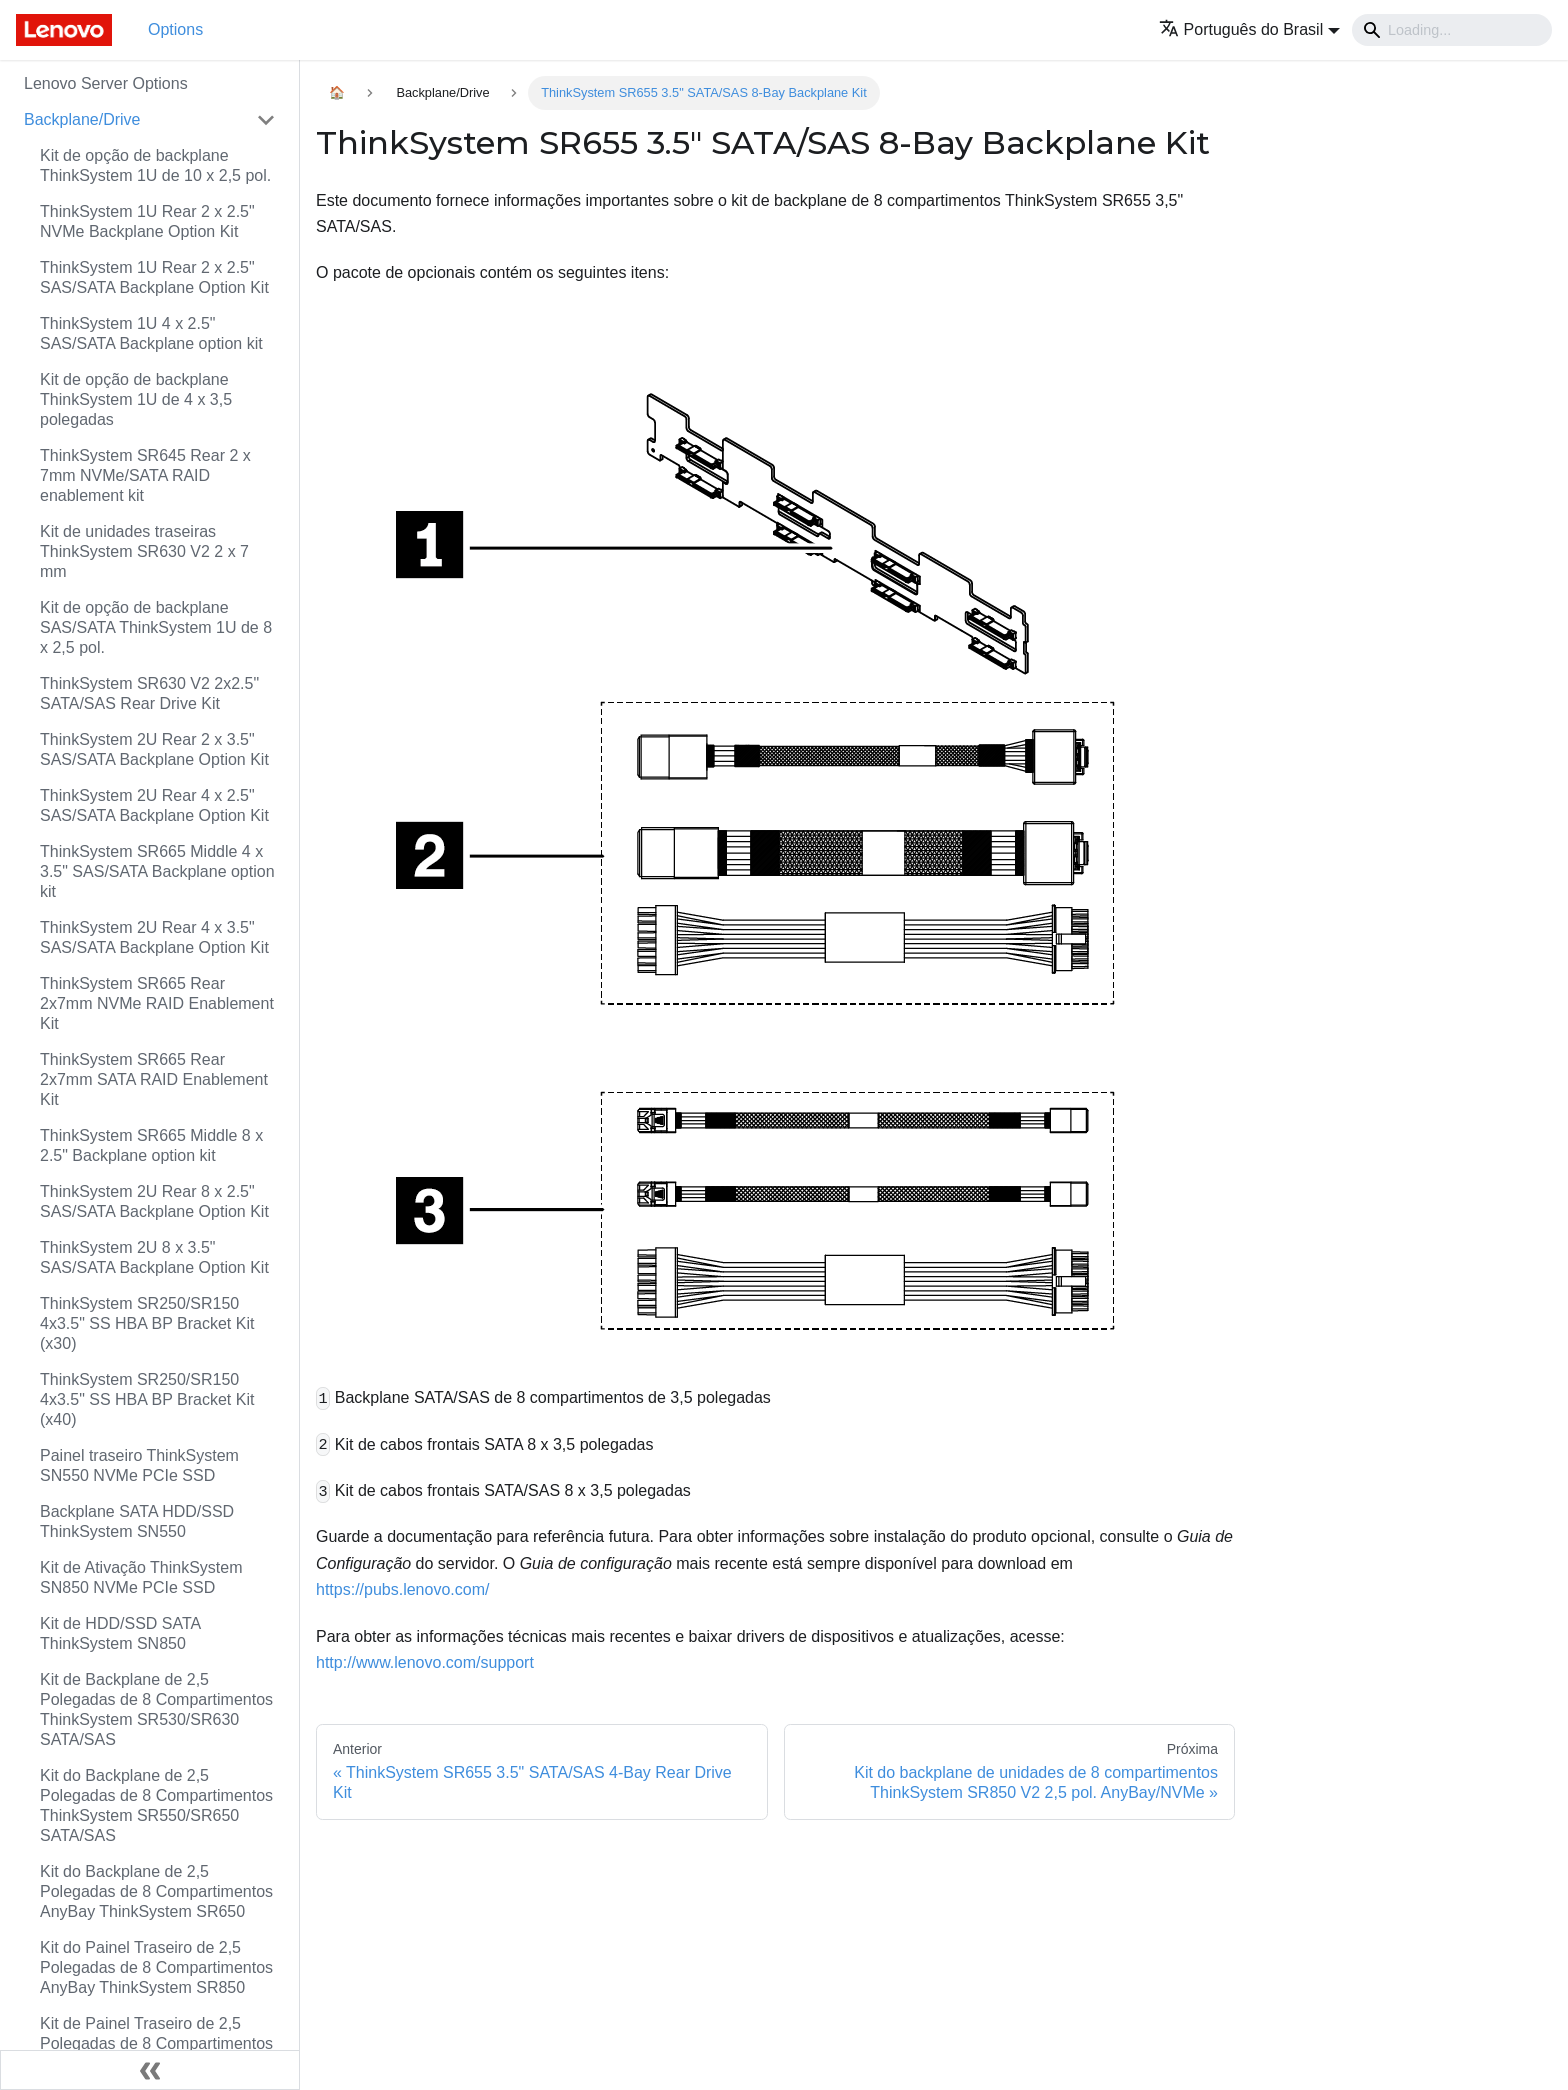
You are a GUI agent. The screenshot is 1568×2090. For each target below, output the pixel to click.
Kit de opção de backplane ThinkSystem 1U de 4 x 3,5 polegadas (136, 399)
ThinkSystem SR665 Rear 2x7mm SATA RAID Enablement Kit (154, 1079)
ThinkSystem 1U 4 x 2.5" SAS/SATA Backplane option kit (151, 333)
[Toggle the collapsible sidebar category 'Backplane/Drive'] (266, 120)
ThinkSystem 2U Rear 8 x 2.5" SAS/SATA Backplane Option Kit (154, 1201)
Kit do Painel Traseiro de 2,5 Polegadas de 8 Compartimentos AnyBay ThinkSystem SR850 (156, 1967)
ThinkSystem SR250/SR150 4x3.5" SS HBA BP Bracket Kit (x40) (147, 1399)
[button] (1249, 29)
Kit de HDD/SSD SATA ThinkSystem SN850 (120, 1633)
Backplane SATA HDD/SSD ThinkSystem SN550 (137, 1521)
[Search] (1452, 30)
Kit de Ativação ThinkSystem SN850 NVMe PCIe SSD (141, 1577)
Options (175, 29)
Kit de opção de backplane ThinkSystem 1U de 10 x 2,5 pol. (155, 165)
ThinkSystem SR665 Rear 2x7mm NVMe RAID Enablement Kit (157, 1003)
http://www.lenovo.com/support (425, 1662)
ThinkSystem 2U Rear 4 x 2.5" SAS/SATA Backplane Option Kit (154, 805)
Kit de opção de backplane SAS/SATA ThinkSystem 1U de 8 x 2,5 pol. (156, 627)
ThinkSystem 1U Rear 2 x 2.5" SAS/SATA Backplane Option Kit (154, 277)
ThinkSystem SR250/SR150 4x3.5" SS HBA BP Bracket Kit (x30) (147, 1323)
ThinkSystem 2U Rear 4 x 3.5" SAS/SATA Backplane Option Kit (154, 937)
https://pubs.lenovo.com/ (402, 1589)
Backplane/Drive (82, 119)
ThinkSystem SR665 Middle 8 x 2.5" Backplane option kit (151, 1145)
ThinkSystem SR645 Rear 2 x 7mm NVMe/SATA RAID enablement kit (145, 475)
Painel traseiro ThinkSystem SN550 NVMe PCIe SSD (139, 1465)
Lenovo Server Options (106, 83)
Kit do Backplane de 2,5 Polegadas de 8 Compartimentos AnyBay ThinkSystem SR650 (156, 1891)
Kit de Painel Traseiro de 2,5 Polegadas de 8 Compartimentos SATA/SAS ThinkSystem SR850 (156, 2043)
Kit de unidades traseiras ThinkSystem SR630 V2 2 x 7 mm (144, 551)
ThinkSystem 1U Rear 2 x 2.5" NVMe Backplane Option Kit (147, 221)
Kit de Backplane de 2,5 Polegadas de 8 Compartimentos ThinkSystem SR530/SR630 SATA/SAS (156, 1709)
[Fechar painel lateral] (150, 2070)
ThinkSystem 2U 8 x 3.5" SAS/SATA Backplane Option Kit (154, 1257)
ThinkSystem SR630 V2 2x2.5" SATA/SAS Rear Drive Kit (149, 693)
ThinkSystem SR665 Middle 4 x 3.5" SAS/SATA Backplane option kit (157, 871)
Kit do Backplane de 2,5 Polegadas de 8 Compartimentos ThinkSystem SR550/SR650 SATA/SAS (156, 1805)
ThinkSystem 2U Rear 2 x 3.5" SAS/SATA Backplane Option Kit (154, 749)
